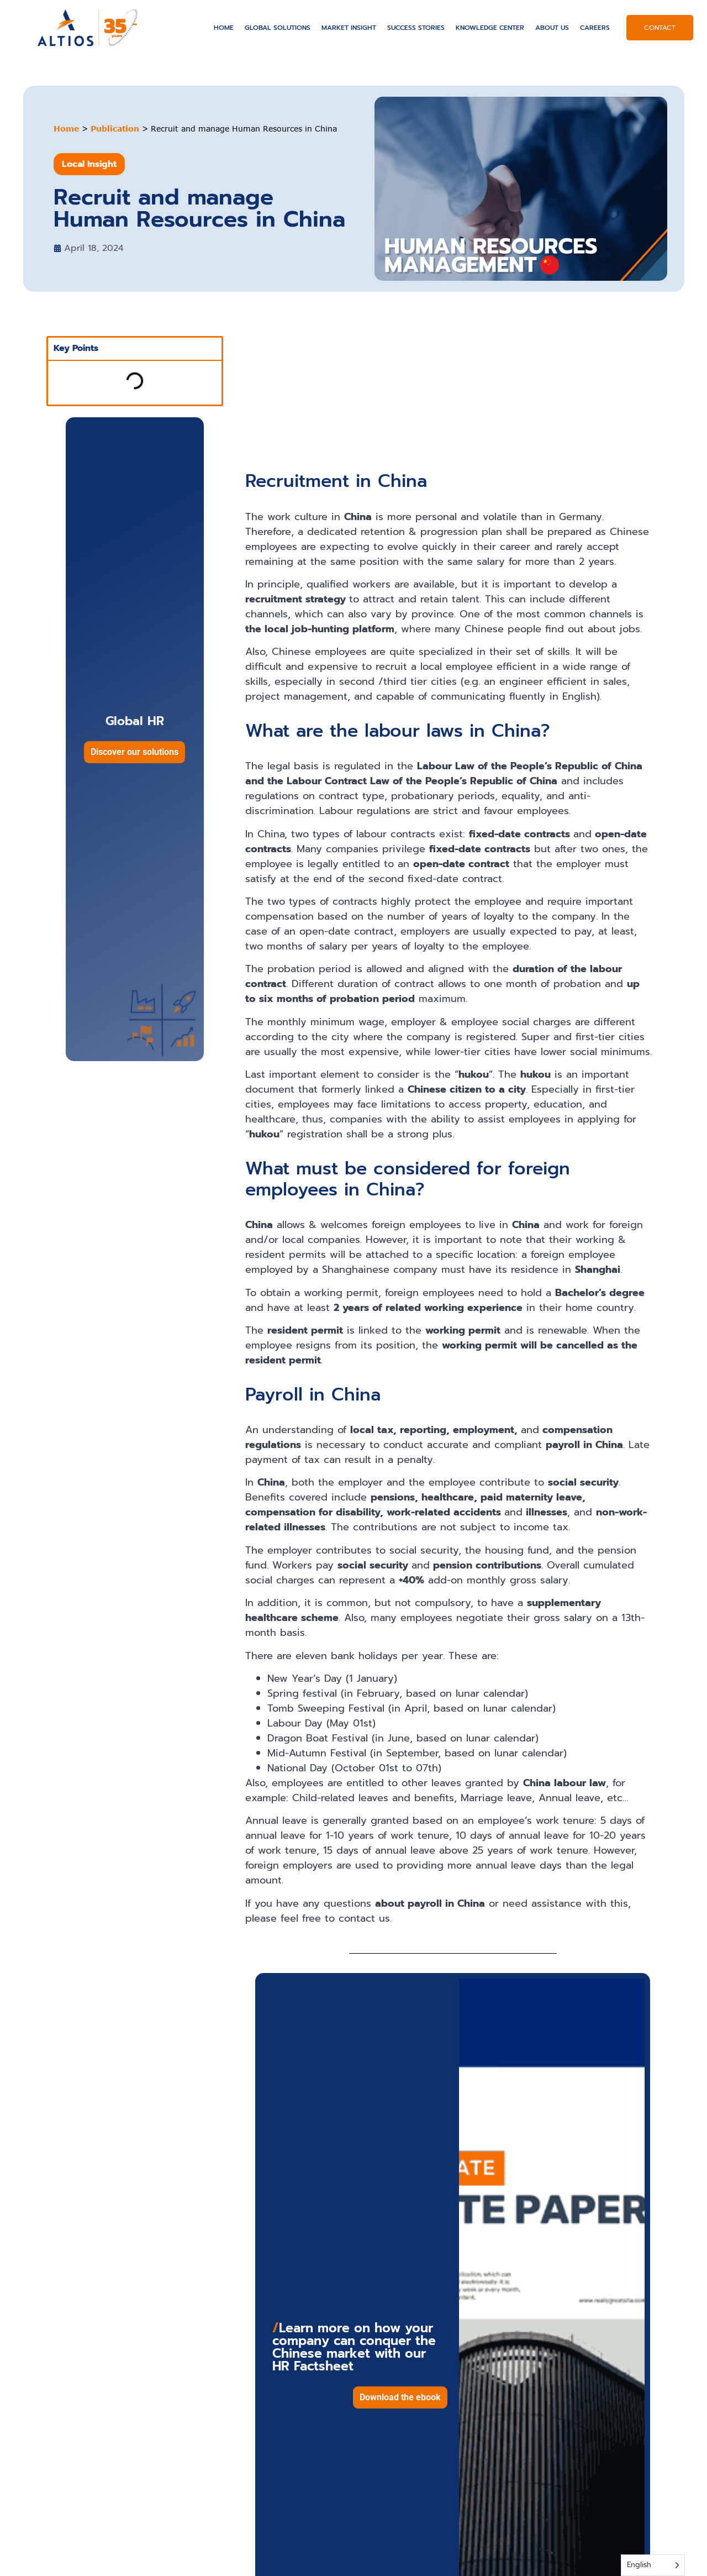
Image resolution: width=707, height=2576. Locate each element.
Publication (115, 128)
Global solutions (277, 28)
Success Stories (416, 28)
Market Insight (348, 28)
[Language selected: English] (653, 2565)
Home (224, 28)
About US (552, 28)
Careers (595, 28)
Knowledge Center (490, 28)
